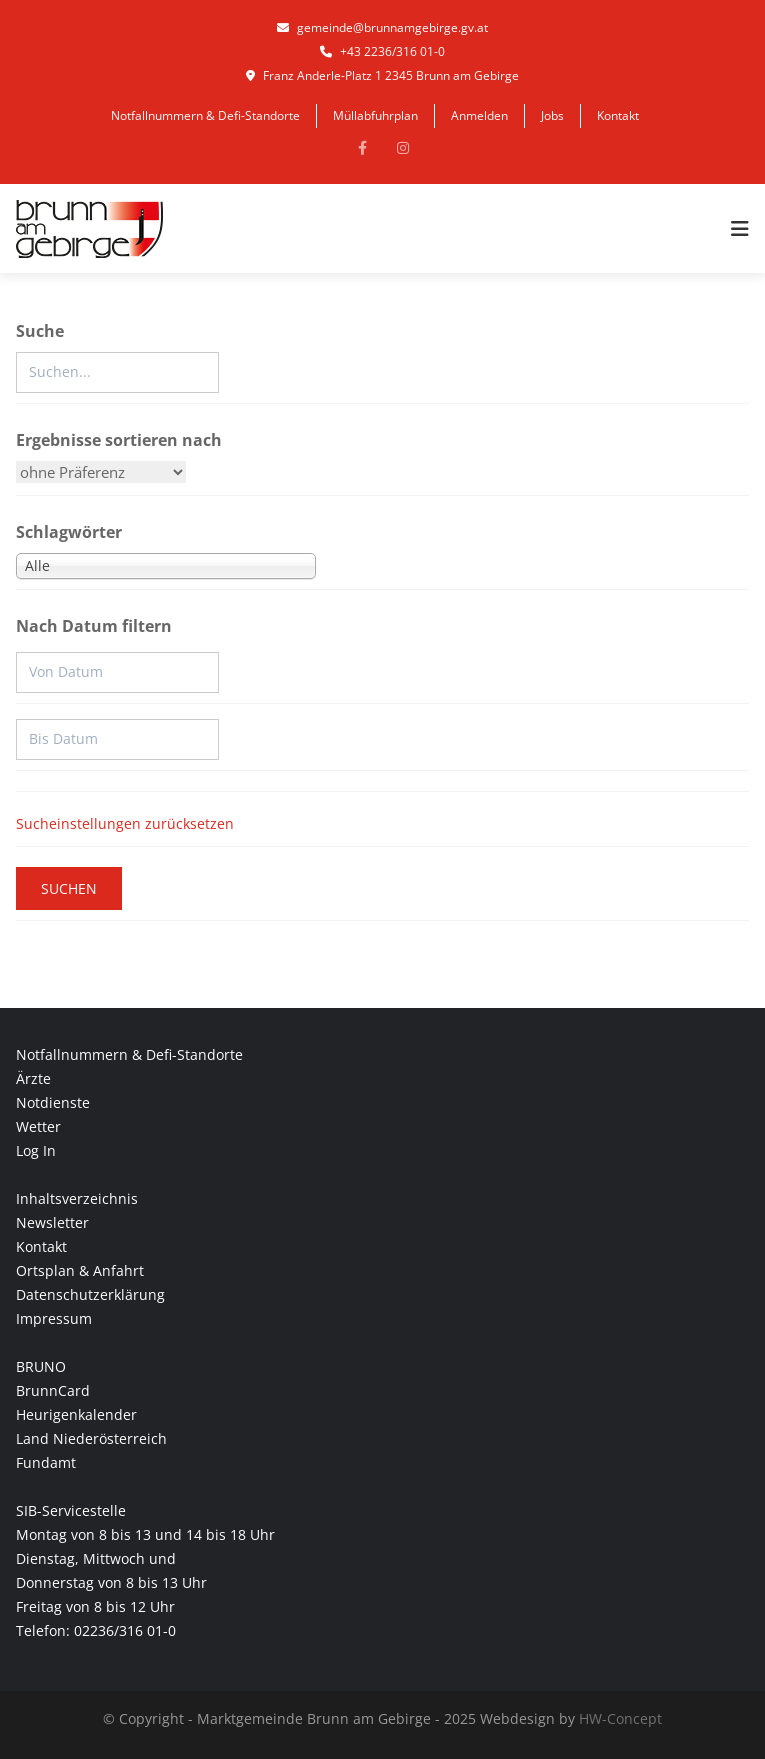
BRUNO (41, 1366)
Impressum (54, 1318)
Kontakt (618, 115)
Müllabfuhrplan (375, 115)
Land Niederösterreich (91, 1438)
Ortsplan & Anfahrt (80, 1270)
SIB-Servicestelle (71, 1510)
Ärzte (33, 1078)
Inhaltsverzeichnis (77, 1198)
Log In (36, 1150)
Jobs (552, 115)
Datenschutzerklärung (90, 1294)
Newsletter (52, 1222)
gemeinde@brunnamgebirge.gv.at (382, 27)
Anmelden (479, 115)
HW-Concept (620, 1718)
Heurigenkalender (76, 1414)
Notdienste (53, 1102)
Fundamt (46, 1462)
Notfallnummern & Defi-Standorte (205, 115)
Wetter (38, 1126)
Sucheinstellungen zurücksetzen (125, 823)
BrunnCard (53, 1390)
